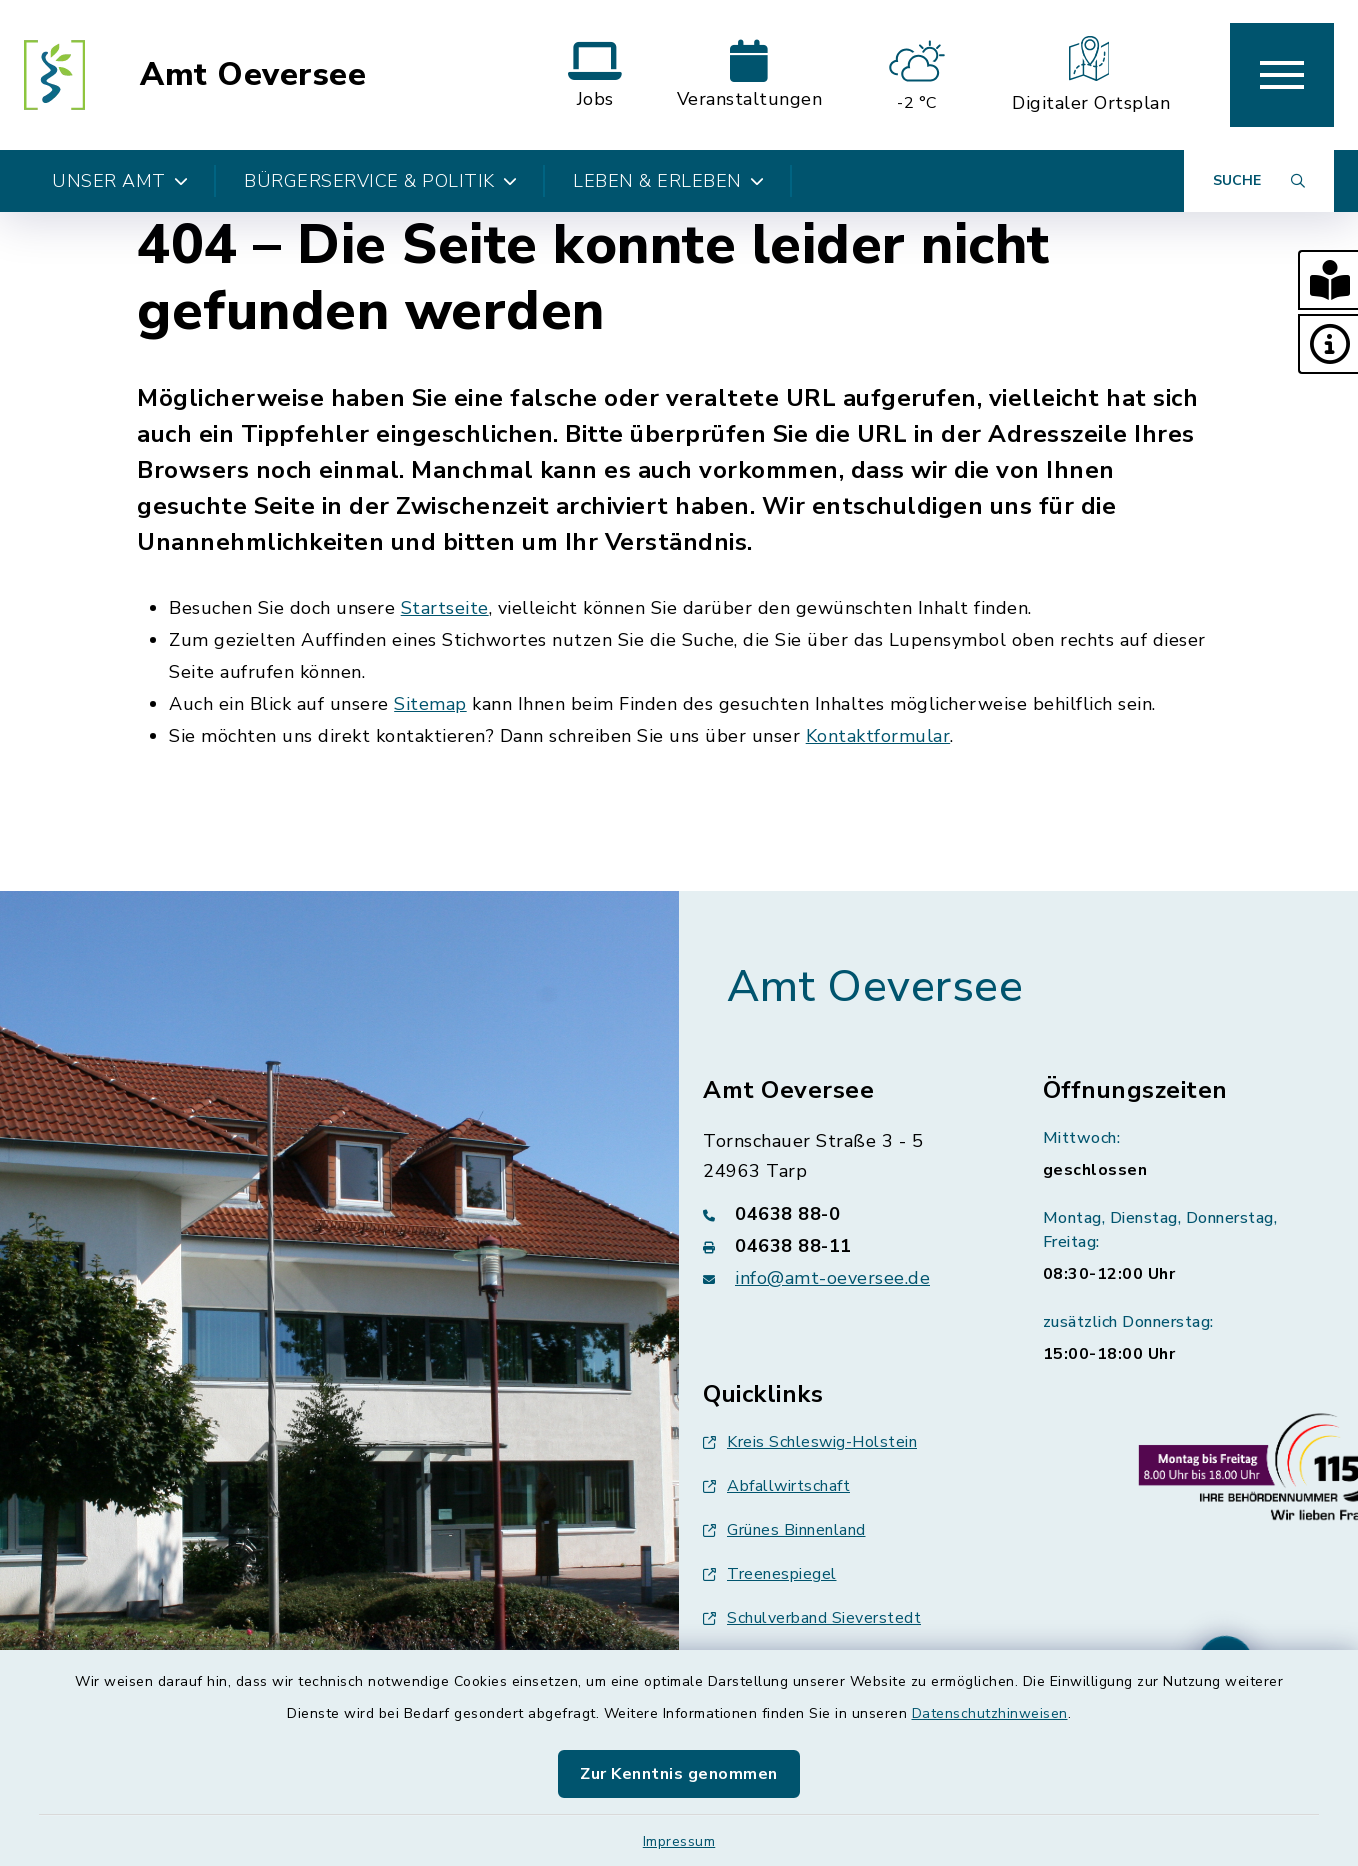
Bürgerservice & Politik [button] (380, 181)
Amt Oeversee (253, 75)
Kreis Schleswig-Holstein (810, 1442)
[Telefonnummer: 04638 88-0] (849, 1214)
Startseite (445, 608)
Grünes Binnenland (784, 1530)
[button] (1328, 280)
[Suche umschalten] (1259, 181)
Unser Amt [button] (120, 181)
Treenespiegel (770, 1574)
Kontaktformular (878, 736)
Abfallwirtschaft (776, 1486)
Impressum (679, 1841)
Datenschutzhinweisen (990, 1713)
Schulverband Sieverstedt (812, 1618)
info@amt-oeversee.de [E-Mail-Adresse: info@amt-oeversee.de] (832, 1278)
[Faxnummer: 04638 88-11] (849, 1246)
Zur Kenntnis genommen (679, 1774)
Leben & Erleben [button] (668, 181)
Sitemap (430, 704)
